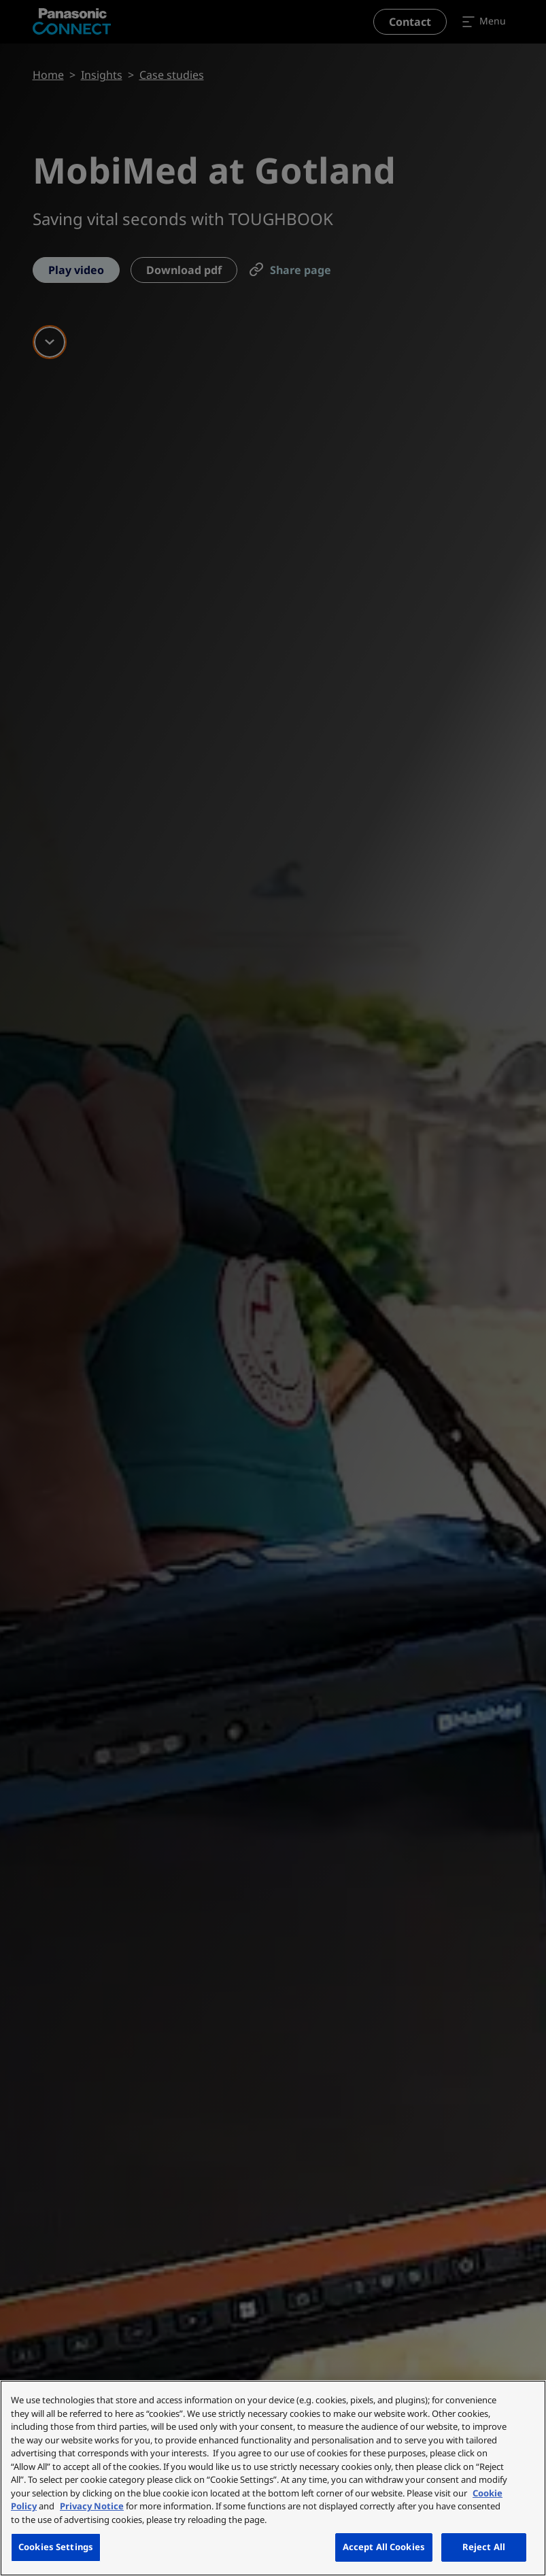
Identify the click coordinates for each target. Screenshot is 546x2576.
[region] (273, 2478)
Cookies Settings (55, 2547)
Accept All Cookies (384, 2547)
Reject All (483, 2547)
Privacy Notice (92, 2506)
